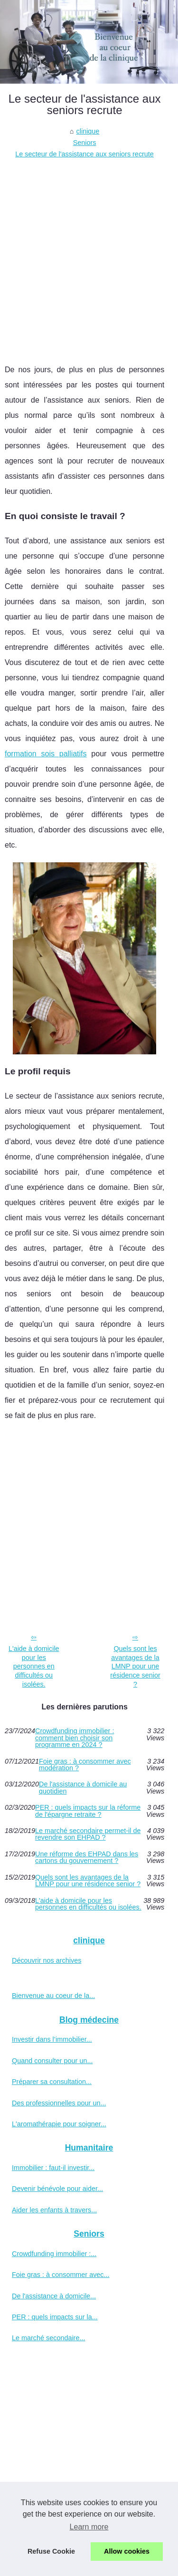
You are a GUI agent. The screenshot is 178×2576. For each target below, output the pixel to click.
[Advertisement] (89, 254)
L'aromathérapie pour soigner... (59, 2124)
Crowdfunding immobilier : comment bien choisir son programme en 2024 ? (74, 1737)
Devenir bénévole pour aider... (57, 2188)
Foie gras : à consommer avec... (61, 2274)
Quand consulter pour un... (52, 2061)
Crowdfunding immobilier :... (54, 2254)
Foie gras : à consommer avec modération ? (85, 1765)
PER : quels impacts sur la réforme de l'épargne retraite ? (88, 1811)
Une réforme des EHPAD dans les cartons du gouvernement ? (86, 1857)
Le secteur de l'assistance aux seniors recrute (84, 154)
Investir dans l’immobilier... (52, 2039)
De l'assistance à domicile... (54, 2296)
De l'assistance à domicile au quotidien (83, 1788)
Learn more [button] (89, 2527)
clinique (88, 131)
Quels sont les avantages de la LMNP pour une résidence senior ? (135, 1666)
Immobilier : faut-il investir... (53, 2167)
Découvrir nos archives (46, 1960)
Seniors (84, 142)
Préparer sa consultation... (52, 2081)
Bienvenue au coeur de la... (53, 1995)
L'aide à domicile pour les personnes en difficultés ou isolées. (34, 1666)
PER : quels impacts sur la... (55, 2317)
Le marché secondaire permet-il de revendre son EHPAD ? (88, 1834)
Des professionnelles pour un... (59, 2103)
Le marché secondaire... (48, 2338)
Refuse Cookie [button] (51, 2551)
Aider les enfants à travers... (54, 2210)
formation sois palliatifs (46, 754)
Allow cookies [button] (127, 2551)
